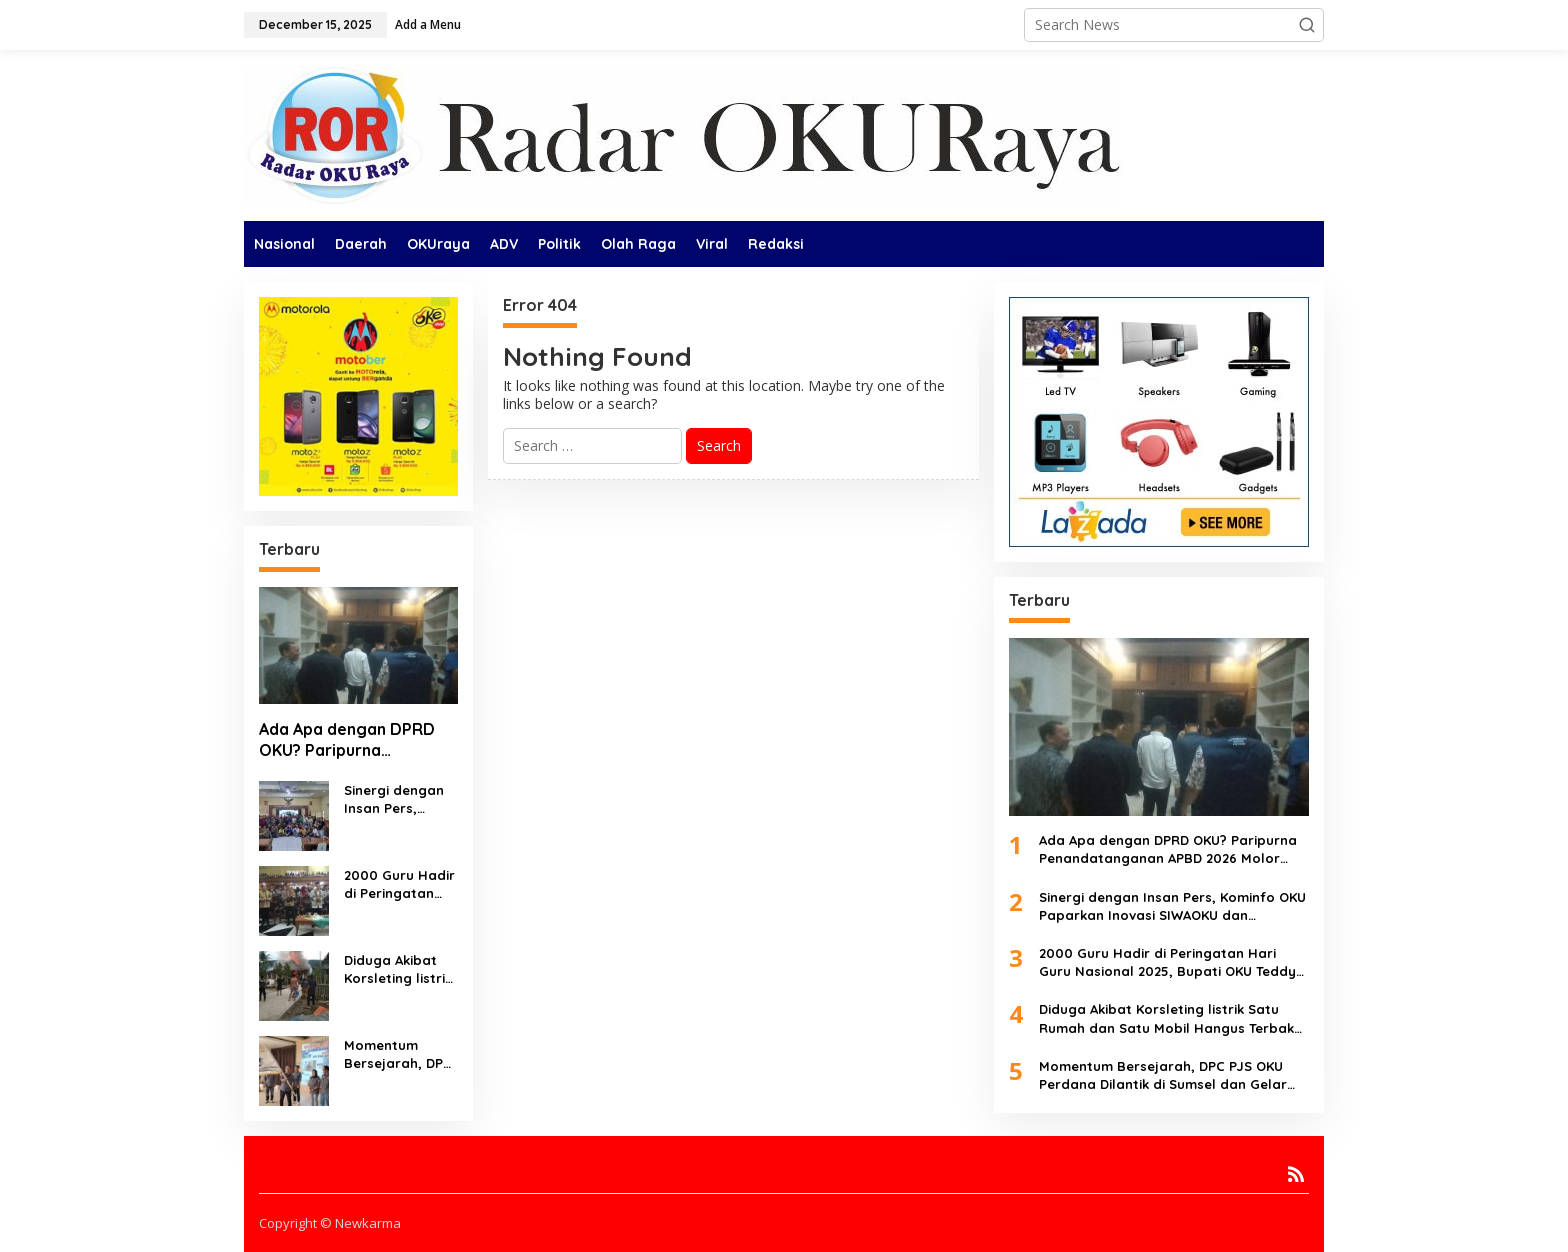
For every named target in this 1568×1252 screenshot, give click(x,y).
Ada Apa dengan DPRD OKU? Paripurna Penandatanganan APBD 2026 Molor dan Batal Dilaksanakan (354, 740)
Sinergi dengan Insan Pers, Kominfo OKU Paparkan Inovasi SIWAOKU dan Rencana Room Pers (399, 799)
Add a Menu (428, 24)
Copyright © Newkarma (330, 1223)
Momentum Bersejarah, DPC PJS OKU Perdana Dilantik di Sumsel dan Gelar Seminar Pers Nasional (399, 1054)
